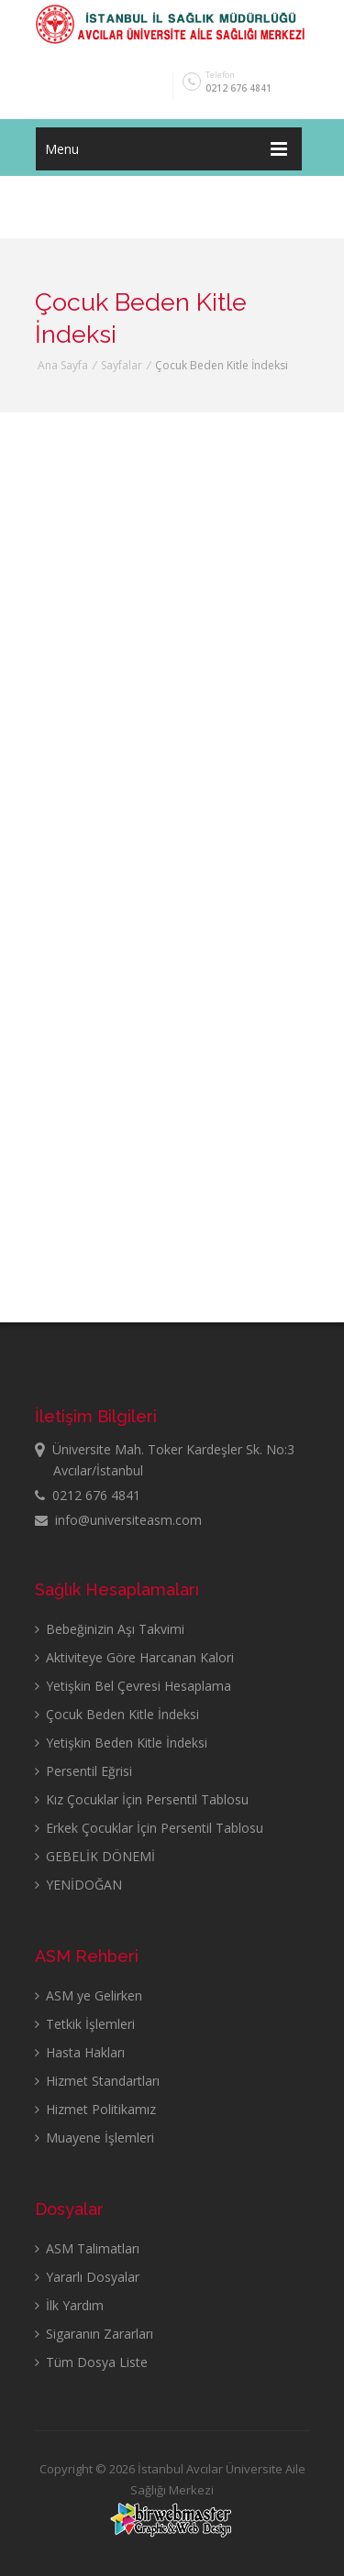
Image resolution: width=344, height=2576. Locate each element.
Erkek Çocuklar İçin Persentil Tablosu (149, 1827)
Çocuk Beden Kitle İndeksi (117, 1714)
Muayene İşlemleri (94, 2137)
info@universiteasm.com (118, 1520)
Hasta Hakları (80, 2052)
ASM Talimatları (87, 2248)
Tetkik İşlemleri (85, 2024)
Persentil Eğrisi (83, 1771)
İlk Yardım (69, 2305)
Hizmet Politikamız (95, 2109)
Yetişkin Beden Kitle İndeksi (121, 1742)
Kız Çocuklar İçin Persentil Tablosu (142, 1799)
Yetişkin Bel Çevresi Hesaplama (133, 1685)
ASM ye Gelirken (88, 1995)
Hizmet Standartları (97, 2080)
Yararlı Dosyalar (87, 2277)
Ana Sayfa (63, 365)
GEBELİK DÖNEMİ (95, 1856)
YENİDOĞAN (78, 1884)
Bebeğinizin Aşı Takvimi (109, 1629)
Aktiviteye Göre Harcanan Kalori (134, 1657)
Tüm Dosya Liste (91, 2362)
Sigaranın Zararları (94, 2333)
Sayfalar (121, 365)
